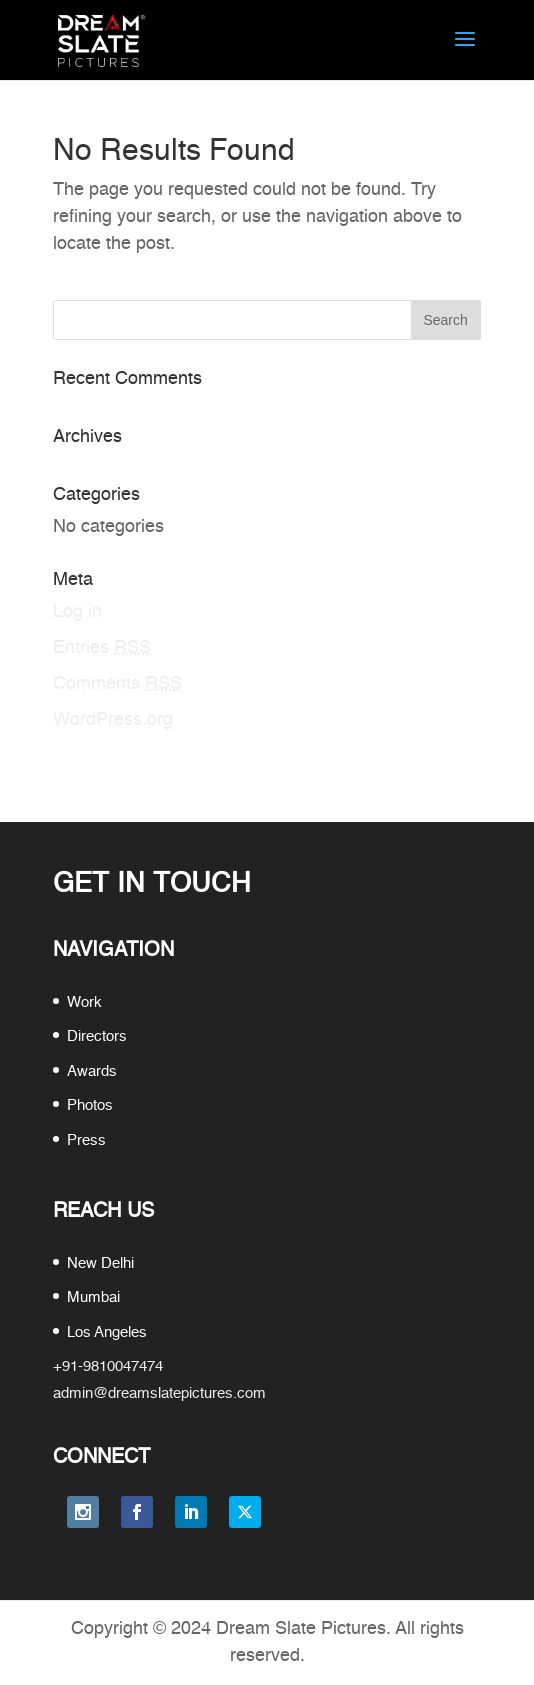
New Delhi (100, 1263)
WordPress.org (113, 720)
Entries (102, 648)
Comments (117, 684)
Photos (90, 1105)
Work (84, 1002)
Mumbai (93, 1297)
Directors (97, 1036)
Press (86, 1140)
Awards (92, 1071)
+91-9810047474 (108, 1366)
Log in (77, 612)
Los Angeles (107, 1332)
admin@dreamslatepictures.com (159, 1393)
